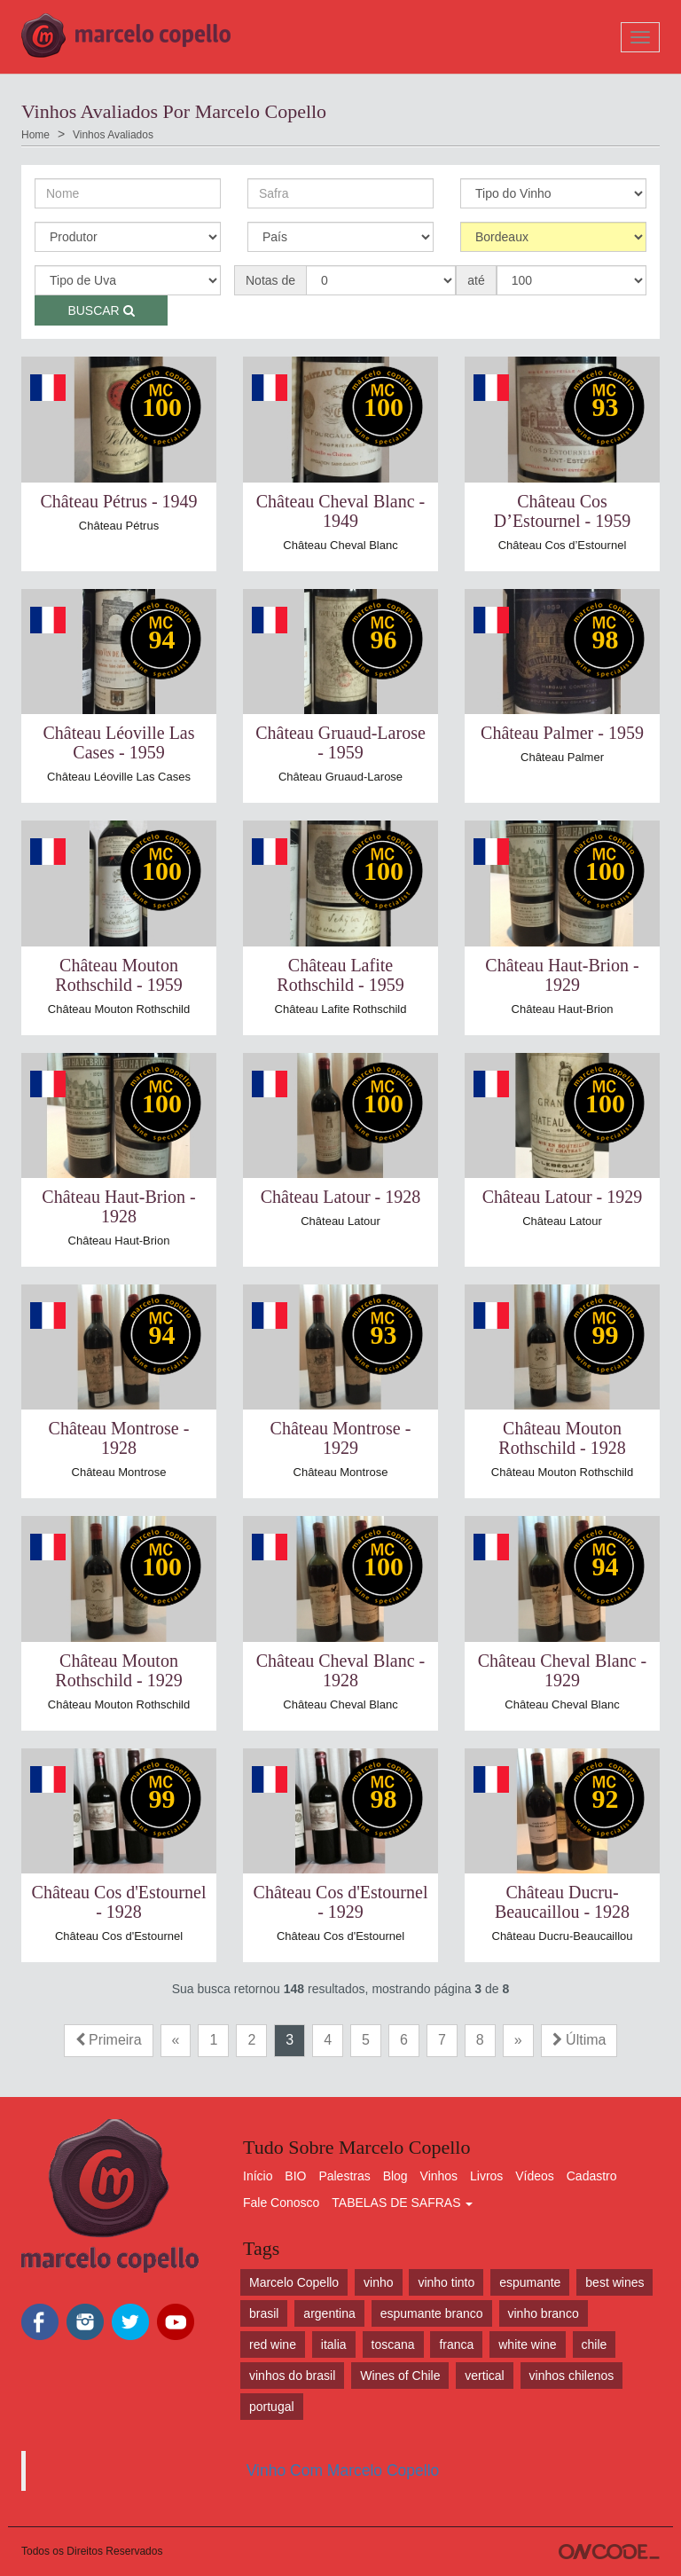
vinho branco (543, 2313)
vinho (378, 2282)
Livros (486, 2176)
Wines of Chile (400, 2375)
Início (257, 2176)
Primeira (108, 2039)
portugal (271, 2406)
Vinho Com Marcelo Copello (343, 2470)
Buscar (100, 310)
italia (334, 2344)
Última (579, 2039)
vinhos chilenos (571, 2375)
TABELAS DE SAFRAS (402, 2202)
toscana (393, 2344)
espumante (529, 2282)
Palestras (344, 2176)
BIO (295, 2176)
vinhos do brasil (292, 2375)
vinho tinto (446, 2282)
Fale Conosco (281, 2202)
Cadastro (592, 2176)
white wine (527, 2344)
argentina (329, 2313)
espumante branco (431, 2313)
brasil (263, 2313)
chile (594, 2344)
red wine (272, 2344)
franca (456, 2344)
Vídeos (534, 2176)
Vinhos (439, 2176)
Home (35, 135)
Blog (395, 2176)
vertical (484, 2375)
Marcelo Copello (294, 2282)
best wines (614, 2282)
